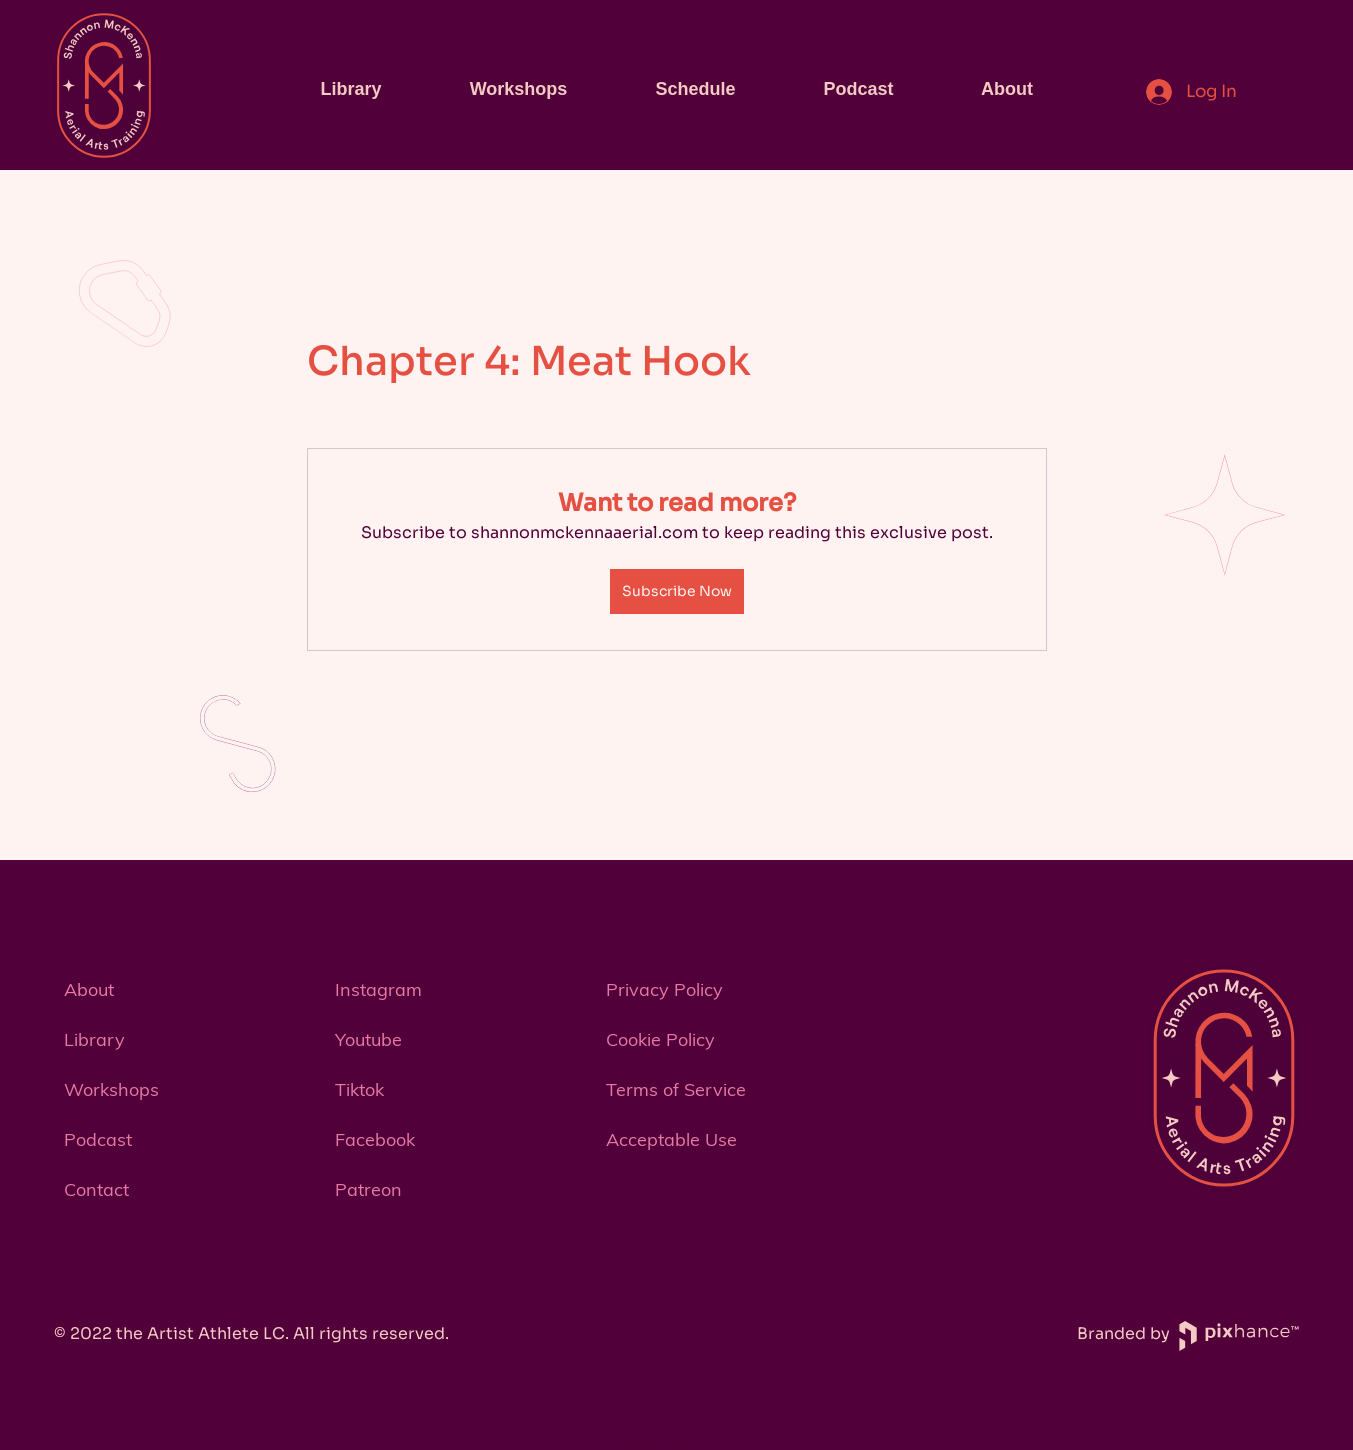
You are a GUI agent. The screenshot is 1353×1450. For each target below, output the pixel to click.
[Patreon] (460, 1190)
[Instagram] (460, 990)
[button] (189, 1190)
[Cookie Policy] (731, 1040)
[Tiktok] (460, 1090)
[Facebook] (460, 1140)
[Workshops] (189, 1090)
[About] (189, 990)
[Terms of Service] (731, 1090)
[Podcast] (189, 1140)
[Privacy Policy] (731, 990)
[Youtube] (460, 1040)
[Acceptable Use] (731, 1140)
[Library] (189, 1040)
